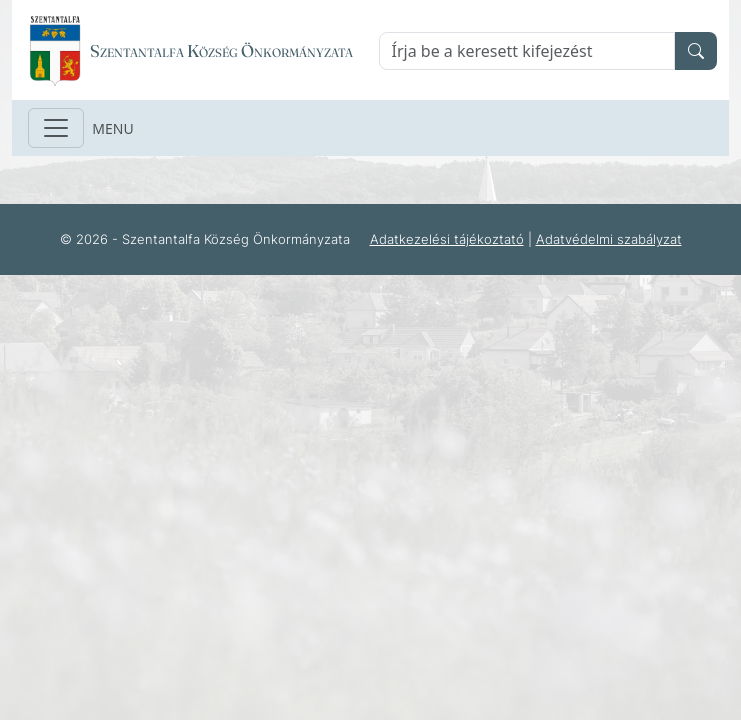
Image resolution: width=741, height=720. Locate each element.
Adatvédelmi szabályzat (609, 239)
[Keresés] (527, 51)
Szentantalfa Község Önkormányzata (221, 50)
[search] (696, 51)
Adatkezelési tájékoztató (447, 239)
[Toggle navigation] (56, 128)
